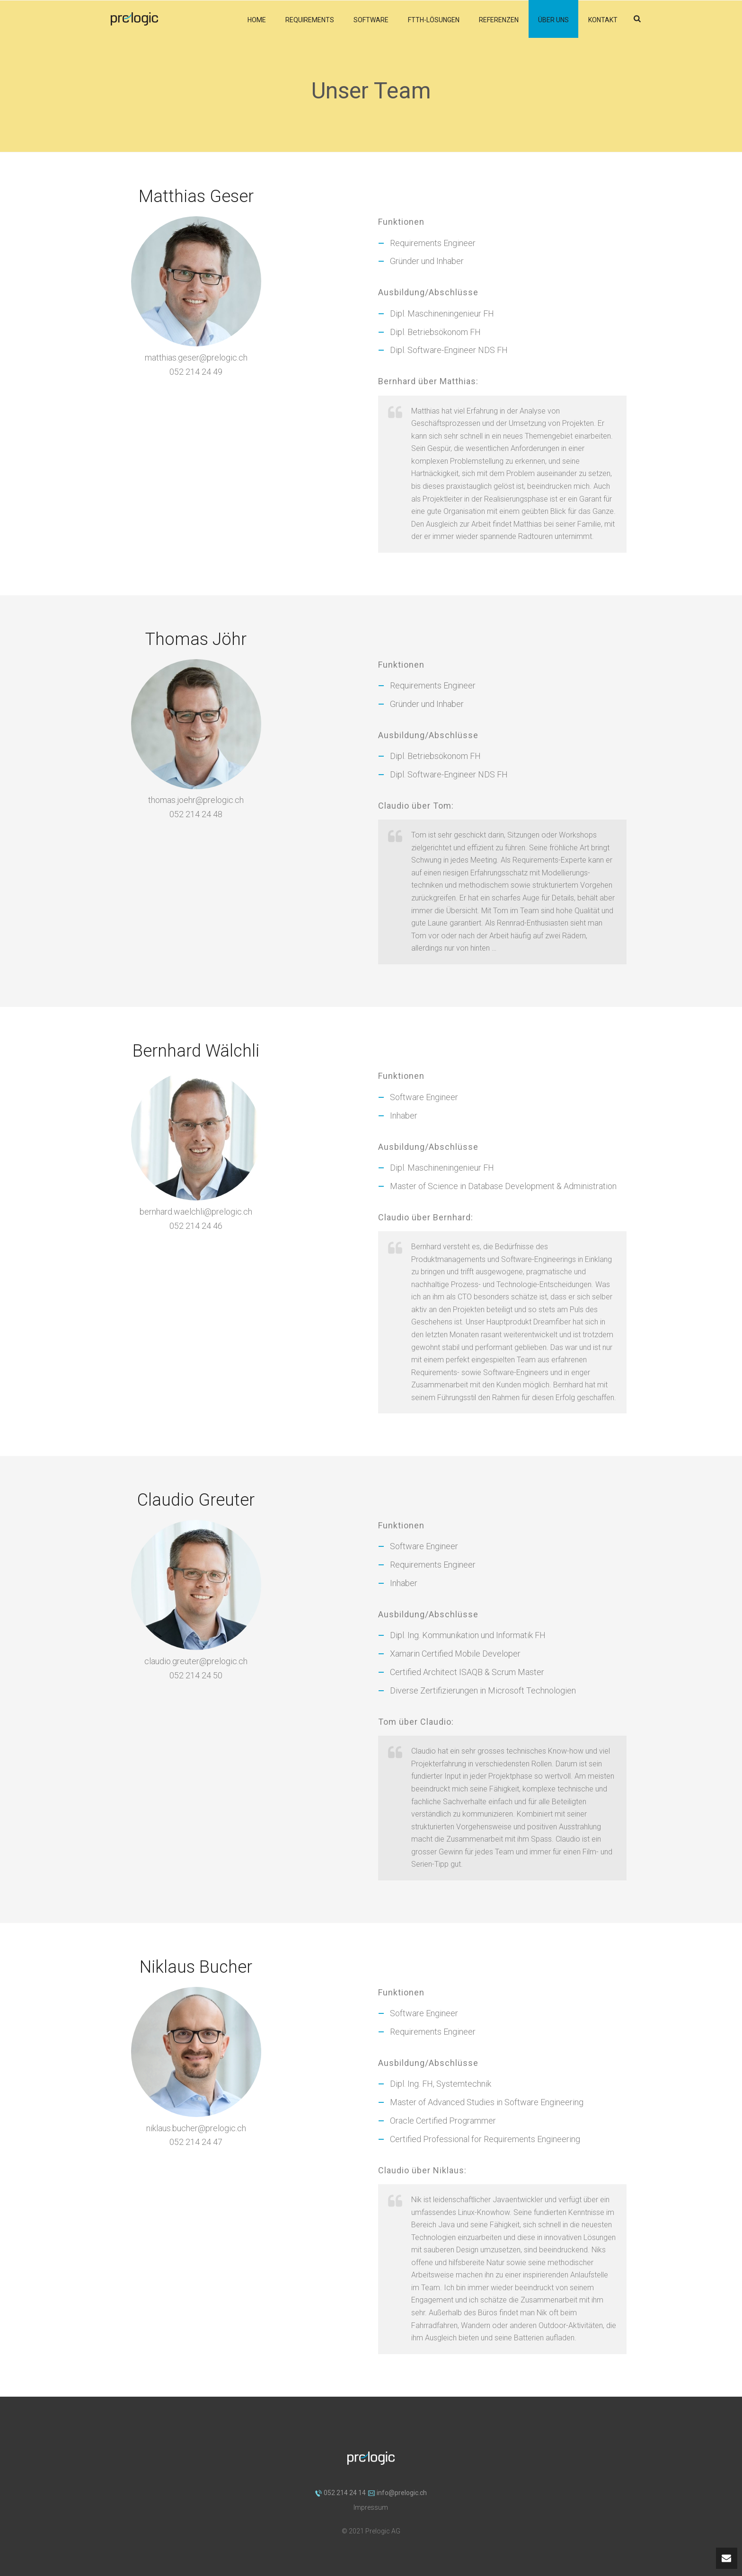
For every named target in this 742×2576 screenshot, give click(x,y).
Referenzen (499, 20)
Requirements (309, 20)
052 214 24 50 (195, 1675)
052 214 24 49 (195, 372)
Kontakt (603, 20)
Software (371, 20)
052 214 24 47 (195, 2142)
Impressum (370, 2507)
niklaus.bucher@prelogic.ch (196, 2128)
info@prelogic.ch (397, 2493)
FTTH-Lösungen (433, 20)
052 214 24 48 (195, 814)
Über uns (553, 20)
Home (256, 20)
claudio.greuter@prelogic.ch (195, 1661)
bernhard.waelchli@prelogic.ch (196, 1212)
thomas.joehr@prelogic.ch (196, 800)
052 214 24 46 (195, 1226)
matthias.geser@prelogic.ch (196, 357)
